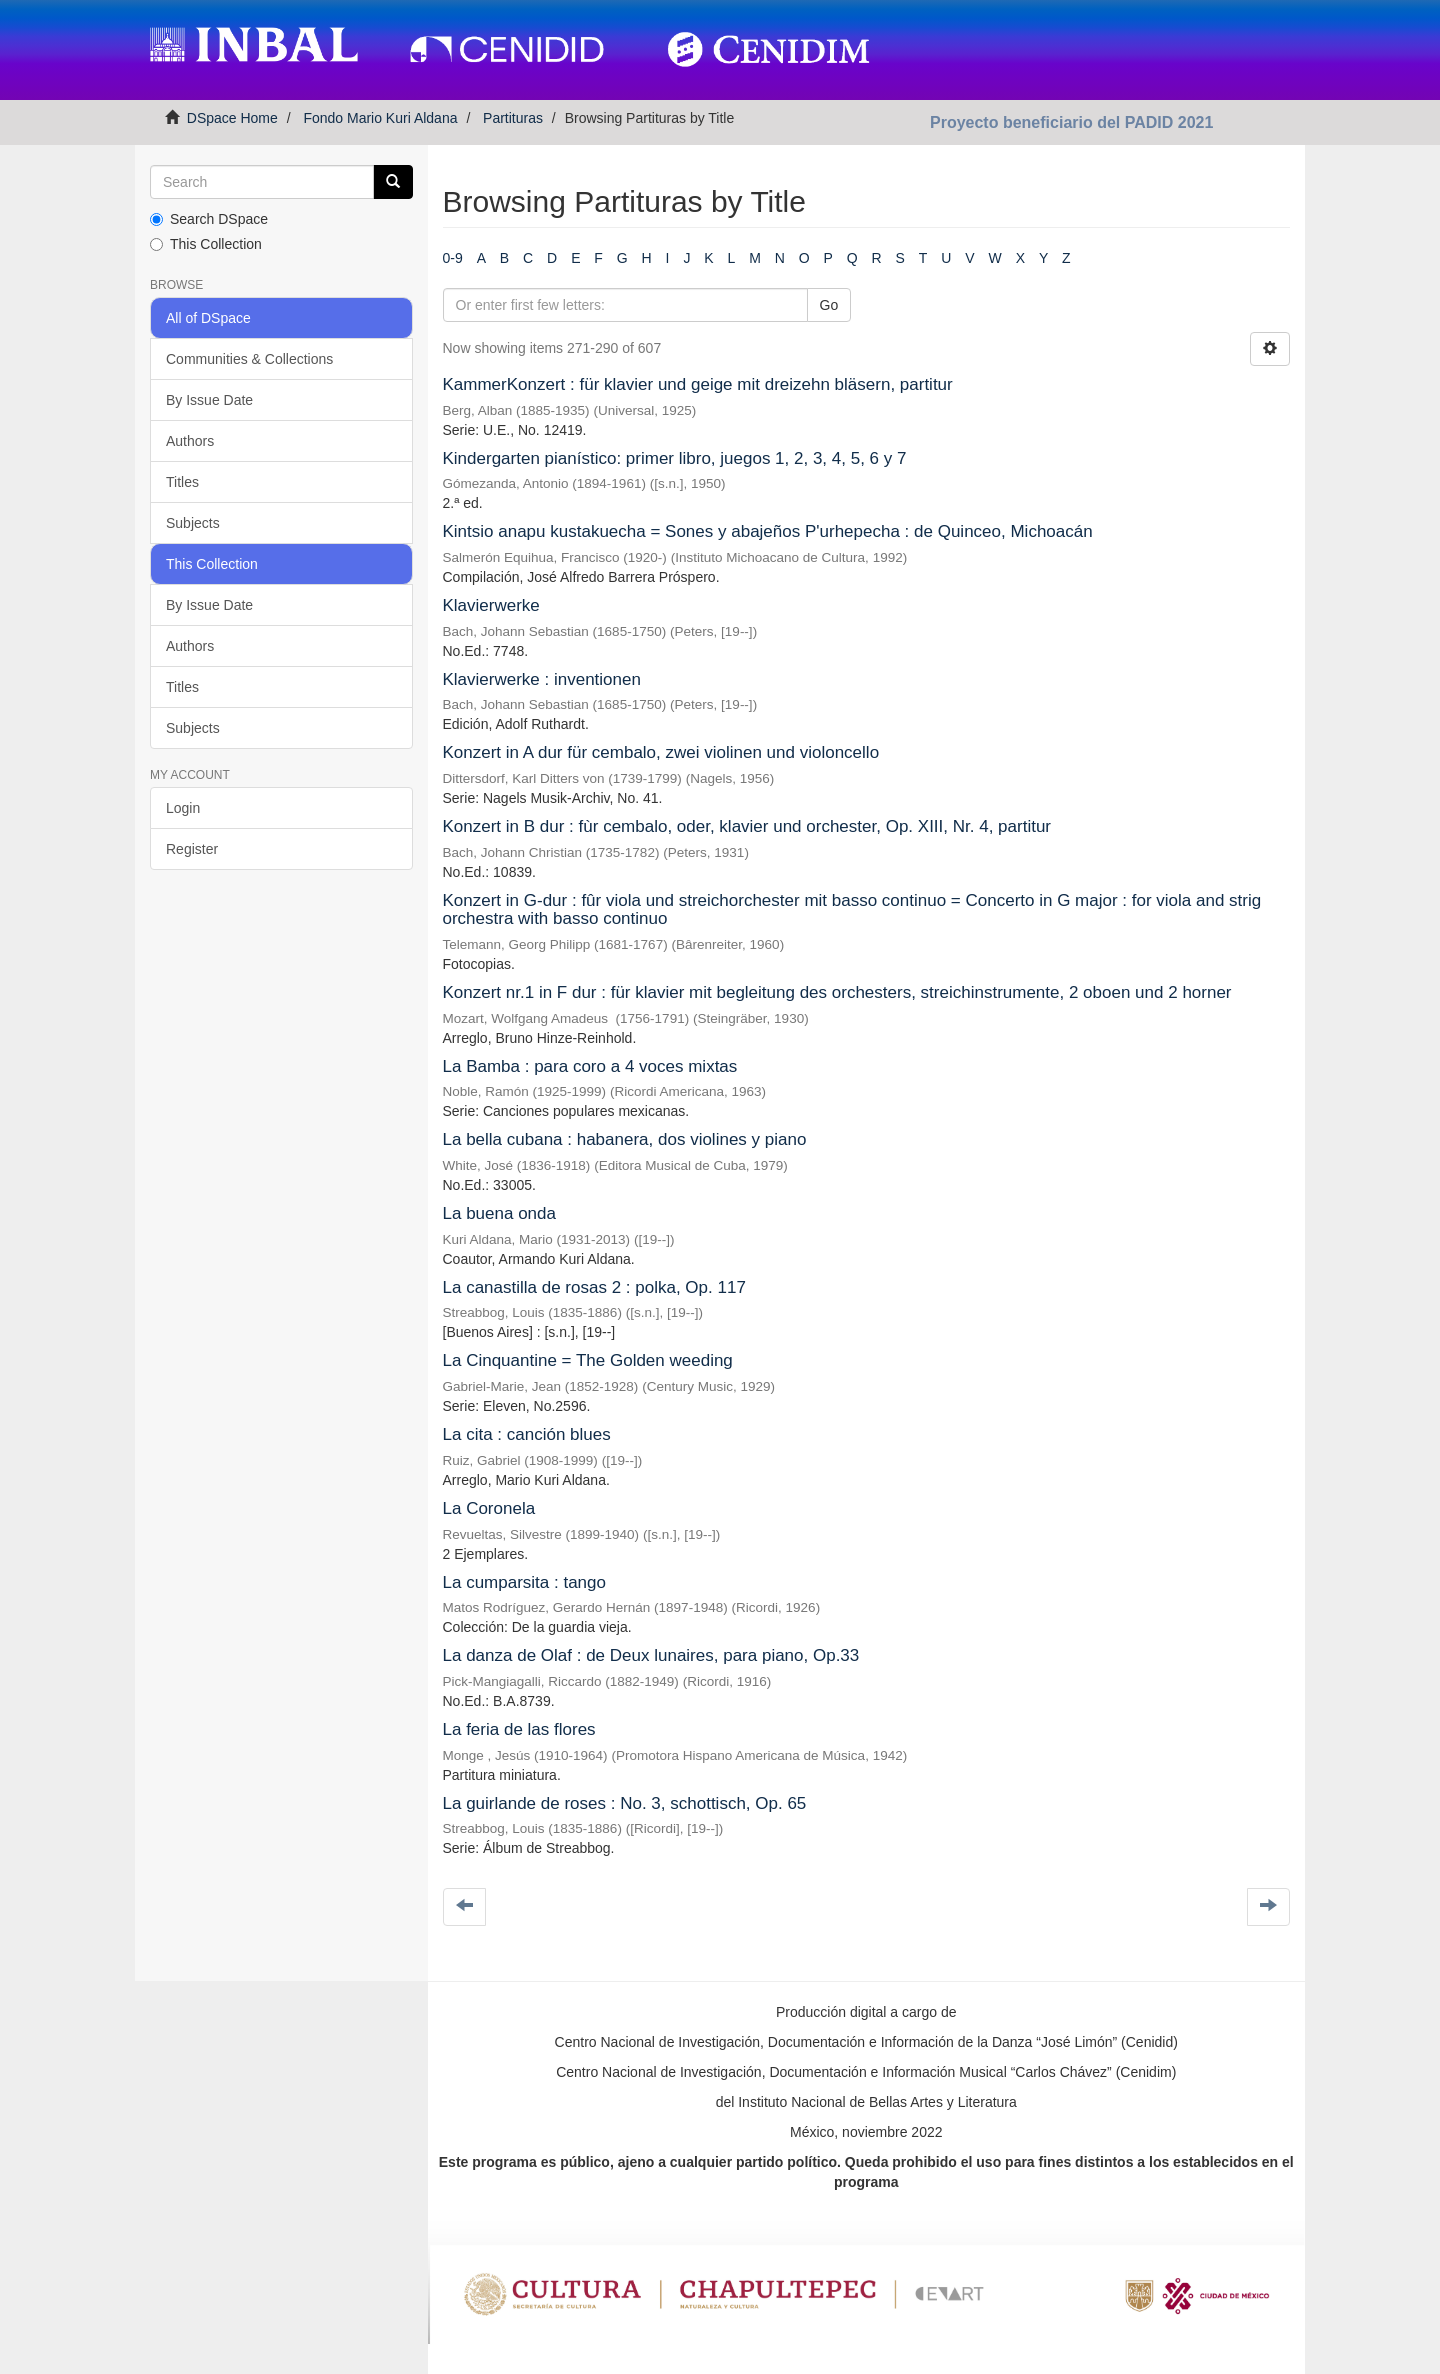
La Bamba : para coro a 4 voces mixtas (590, 1066)
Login (183, 808)
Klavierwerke (491, 605)
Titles (182, 482)
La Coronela (489, 1508)
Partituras (513, 118)
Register (192, 849)
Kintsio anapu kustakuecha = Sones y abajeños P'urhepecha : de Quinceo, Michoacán (768, 531)
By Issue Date (209, 400)
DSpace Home (232, 118)
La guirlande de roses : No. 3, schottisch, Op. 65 (625, 1803)
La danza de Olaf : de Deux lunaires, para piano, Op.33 (651, 1655)
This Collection (206, 244)
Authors (190, 441)
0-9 (453, 258)
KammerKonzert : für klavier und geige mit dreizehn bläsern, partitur (698, 384)
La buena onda (499, 1213)
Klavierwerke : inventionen (542, 679)
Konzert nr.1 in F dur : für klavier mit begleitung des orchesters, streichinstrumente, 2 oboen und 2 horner (837, 992)
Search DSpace (209, 219)
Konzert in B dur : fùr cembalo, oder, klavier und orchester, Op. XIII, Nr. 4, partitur (747, 826)
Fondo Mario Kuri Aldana (380, 118)
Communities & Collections (249, 359)
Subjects (193, 523)
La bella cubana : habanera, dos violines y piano (625, 1139)
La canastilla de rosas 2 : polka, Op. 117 (594, 1287)
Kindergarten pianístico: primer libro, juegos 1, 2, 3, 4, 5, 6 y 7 (675, 458)
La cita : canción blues (527, 1434)
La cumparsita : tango (524, 1582)
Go (829, 305)
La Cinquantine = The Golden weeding (588, 1360)
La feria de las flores (519, 1729)
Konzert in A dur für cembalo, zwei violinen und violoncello (661, 752)
